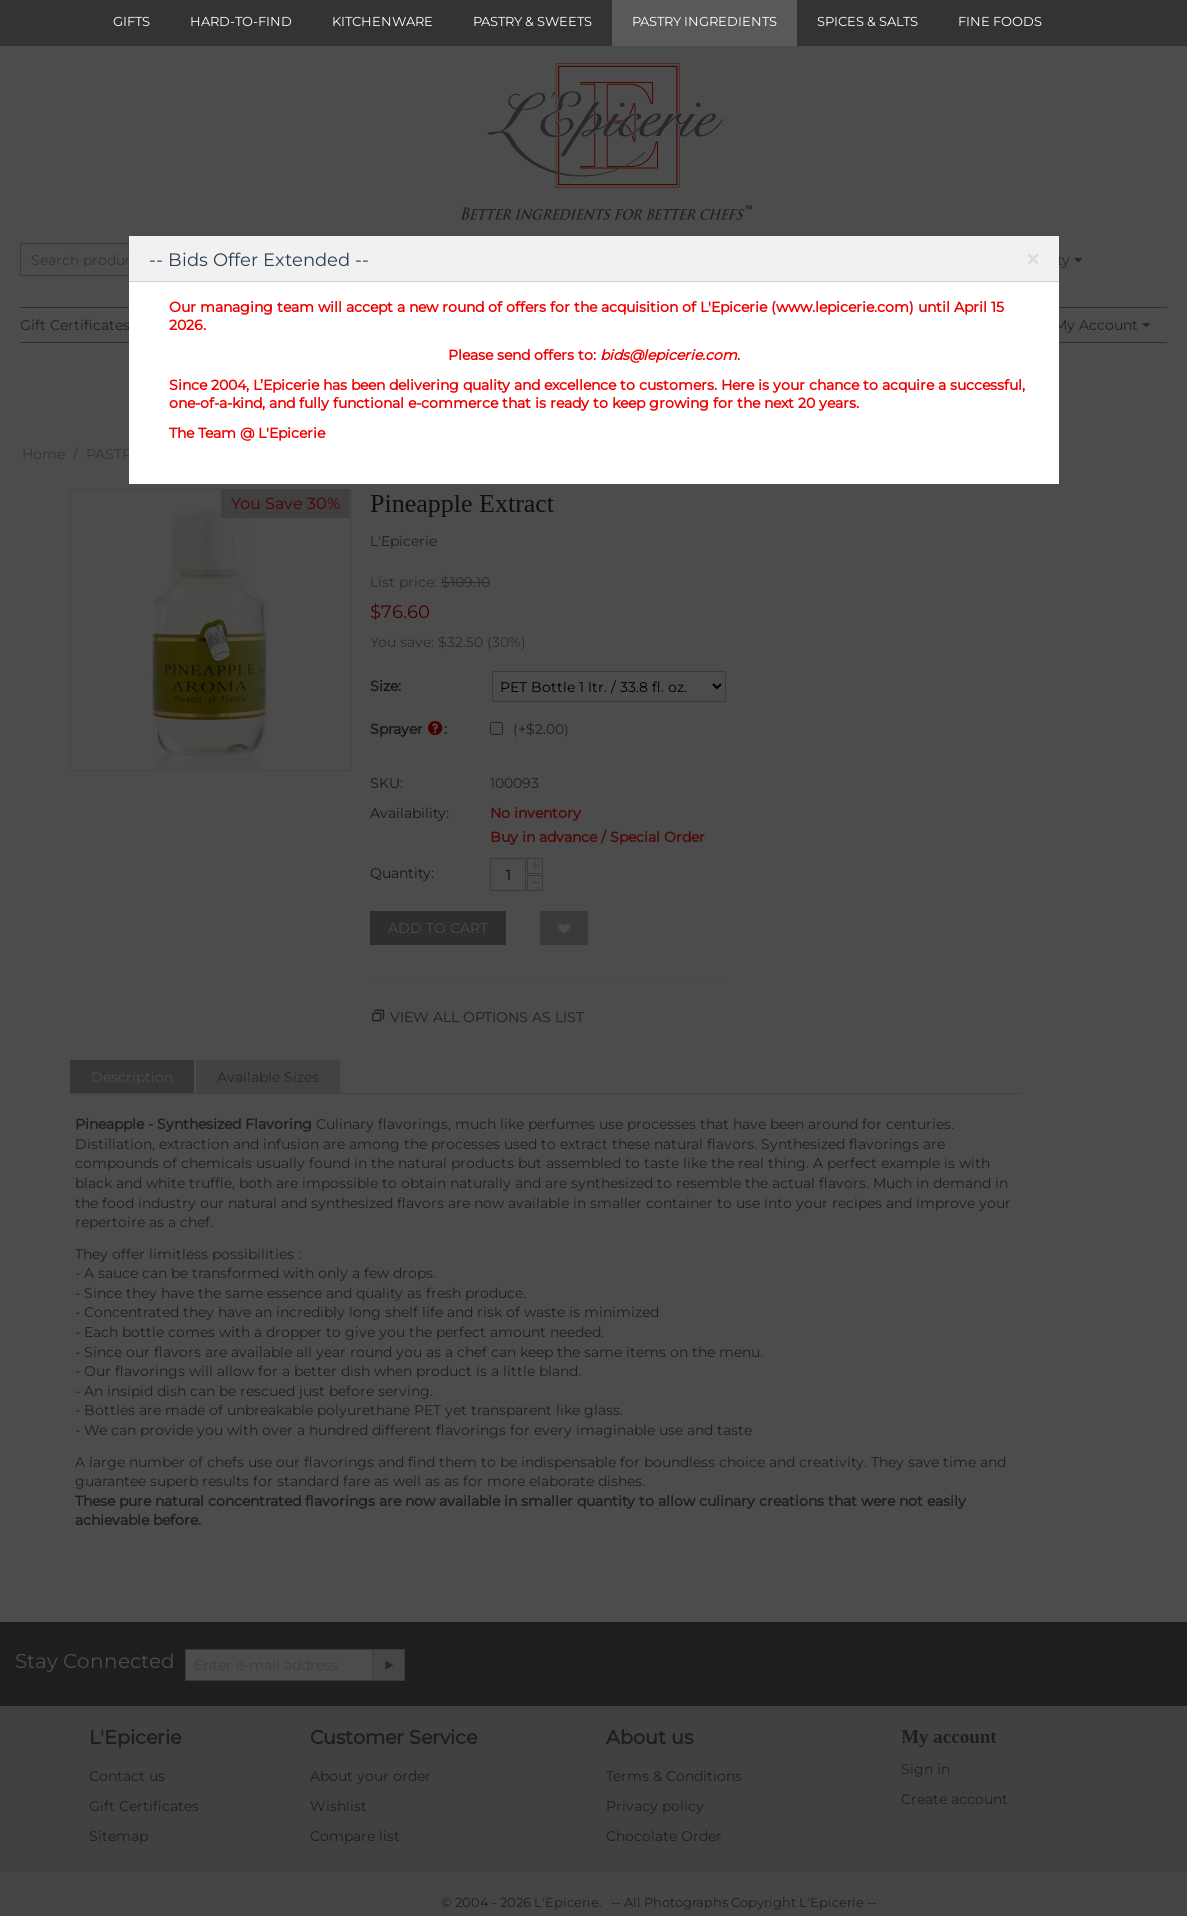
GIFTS (131, 21)
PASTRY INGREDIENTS (704, 21)
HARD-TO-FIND (241, 21)
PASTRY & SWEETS (532, 21)
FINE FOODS (1000, 21)
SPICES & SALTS (867, 21)
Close (1033, 263)
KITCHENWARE (382, 21)
